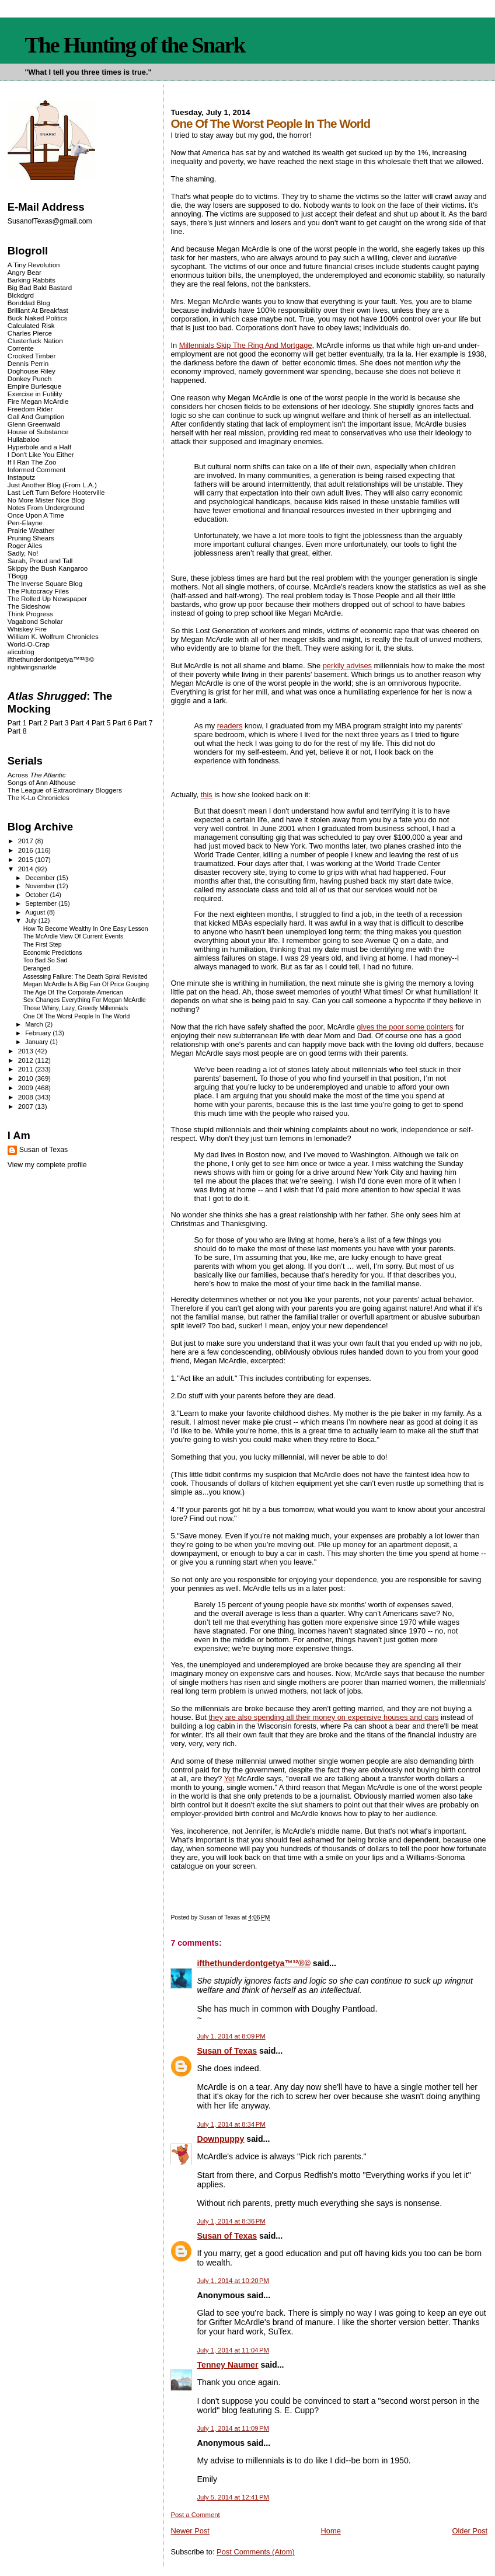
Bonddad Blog (29, 302)
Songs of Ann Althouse (42, 782)
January (37, 1041)
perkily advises (347, 665)
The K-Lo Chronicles (38, 797)
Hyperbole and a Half (39, 447)
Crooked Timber (32, 355)
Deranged (36, 968)
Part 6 (122, 723)
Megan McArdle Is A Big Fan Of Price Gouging (86, 984)
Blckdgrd (21, 295)
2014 (26, 868)
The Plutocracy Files (38, 591)
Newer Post (189, 2530)
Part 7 (143, 723)
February (39, 1032)
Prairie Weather (31, 530)
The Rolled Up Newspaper (47, 598)
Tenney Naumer (227, 2364)
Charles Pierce (30, 333)
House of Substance (38, 431)
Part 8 (17, 731)
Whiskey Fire (27, 629)
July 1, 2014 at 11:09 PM (233, 2428)
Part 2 (38, 723)
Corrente (21, 348)
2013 (26, 1051)
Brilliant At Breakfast (38, 310)
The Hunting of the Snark (135, 45)
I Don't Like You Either (41, 454)
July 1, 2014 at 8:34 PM (231, 2124)
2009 (26, 1087)
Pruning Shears (31, 538)
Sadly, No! (23, 553)
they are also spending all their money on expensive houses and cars (324, 1717)
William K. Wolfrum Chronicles (53, 636)
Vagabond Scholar (35, 621)
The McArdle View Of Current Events (73, 936)
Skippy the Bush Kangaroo (48, 568)
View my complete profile (47, 1165)
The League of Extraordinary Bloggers (65, 790)
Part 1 (17, 723)
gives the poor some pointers (405, 1026)
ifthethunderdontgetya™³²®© (253, 1963)
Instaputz (21, 477)
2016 (26, 850)
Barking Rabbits (31, 280)
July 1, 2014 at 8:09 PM (231, 2036)
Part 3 (59, 723)
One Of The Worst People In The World (76, 1016)
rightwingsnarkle (32, 667)
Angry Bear (24, 272)
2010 (26, 1078)
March (35, 1024)
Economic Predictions (52, 953)
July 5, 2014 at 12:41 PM (233, 2497)
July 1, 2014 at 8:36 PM (231, 2221)
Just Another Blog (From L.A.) (52, 484)
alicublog (21, 651)
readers (230, 725)
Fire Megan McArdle (38, 401)
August (36, 912)
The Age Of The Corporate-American (73, 992)
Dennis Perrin (28, 363)
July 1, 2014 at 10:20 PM (233, 2280)
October (37, 894)
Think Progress (30, 613)
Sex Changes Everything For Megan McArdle (84, 1000)
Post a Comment (194, 2514)
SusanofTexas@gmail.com (50, 221)
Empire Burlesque (34, 386)
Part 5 (101, 723)
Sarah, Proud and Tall (40, 560)
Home (330, 2530)
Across (37, 775)
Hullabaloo (24, 439)
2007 (26, 1106)
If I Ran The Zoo (32, 462)
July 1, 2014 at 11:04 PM (233, 2350)
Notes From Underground (46, 507)
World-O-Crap (29, 644)
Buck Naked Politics (38, 318)
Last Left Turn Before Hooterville (56, 492)
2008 (26, 1097)
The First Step (42, 944)
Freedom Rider (30, 409)
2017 (26, 840)
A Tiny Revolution (34, 264)
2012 (26, 1060)
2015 (26, 859)
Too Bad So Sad (45, 960)
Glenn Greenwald (34, 424)
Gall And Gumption (36, 416)
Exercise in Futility (35, 393)
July (32, 920)
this (206, 794)
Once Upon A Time (36, 515)
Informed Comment (36, 469)
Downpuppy (220, 2139)
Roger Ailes (25, 545)
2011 (26, 1069)
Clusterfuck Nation (35, 340)
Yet (229, 1778)
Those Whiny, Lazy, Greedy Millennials (75, 1008)
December (41, 877)
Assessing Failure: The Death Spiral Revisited (85, 976)
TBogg (17, 576)
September (41, 903)
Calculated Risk (31, 325)
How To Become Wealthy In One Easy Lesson (85, 929)
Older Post (469, 2530)
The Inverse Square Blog (45, 583)
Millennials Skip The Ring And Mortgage (245, 345)
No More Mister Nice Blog (46, 500)
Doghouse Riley (31, 371)
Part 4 (80, 723)
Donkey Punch (30, 378)
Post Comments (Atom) (256, 2551)
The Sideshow (29, 606)
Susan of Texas (227, 2050)
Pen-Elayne (25, 522)
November (41, 885)
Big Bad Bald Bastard (40, 287)
